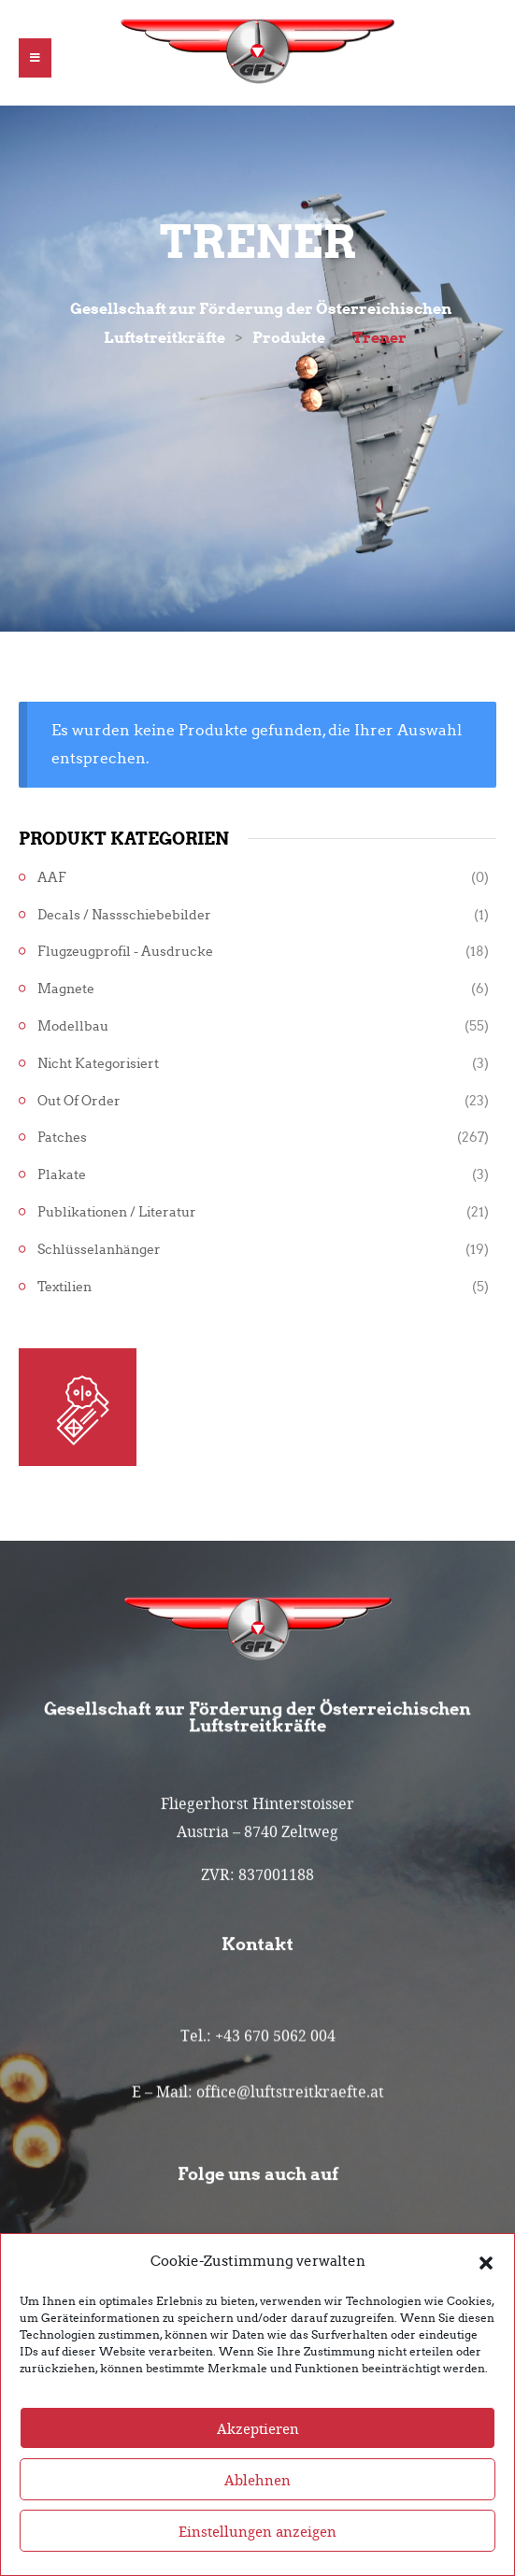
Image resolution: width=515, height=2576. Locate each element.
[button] (486, 2293)
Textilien (64, 1287)
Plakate (61, 1175)
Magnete (65, 989)
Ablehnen (257, 2510)
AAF (51, 878)
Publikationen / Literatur (116, 1212)
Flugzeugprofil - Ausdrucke (125, 952)
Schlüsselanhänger (99, 1250)
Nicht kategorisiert (98, 1064)
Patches (62, 1138)
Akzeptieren (258, 2459)
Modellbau (72, 1026)
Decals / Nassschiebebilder (124, 915)
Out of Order (79, 1101)
